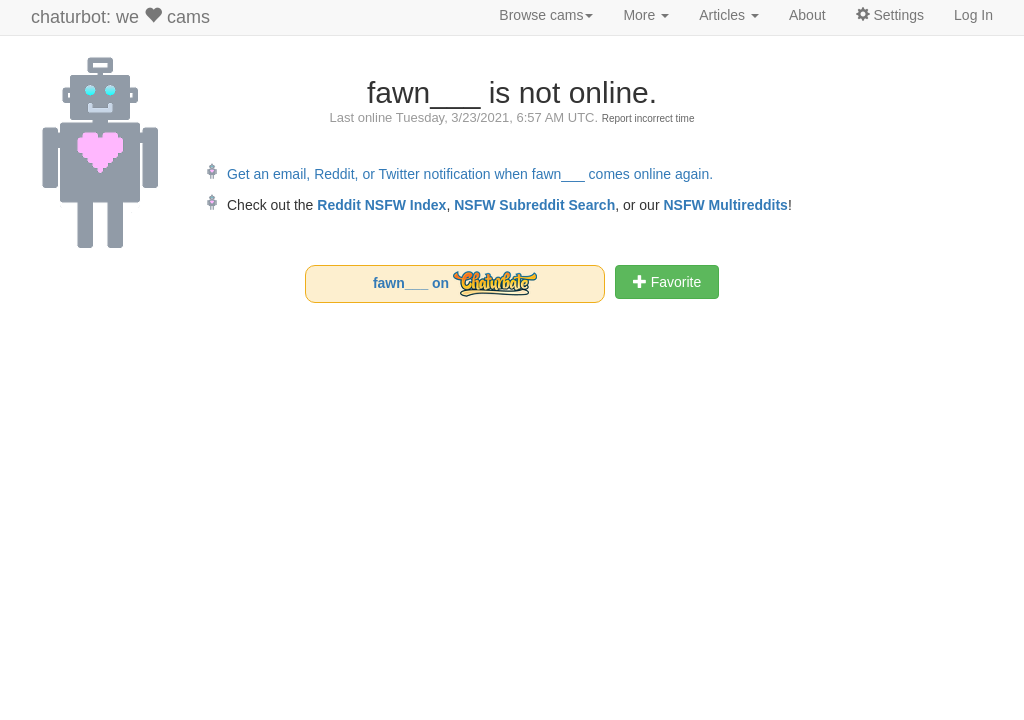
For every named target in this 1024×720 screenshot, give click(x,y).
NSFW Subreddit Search (534, 205)
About (807, 15)
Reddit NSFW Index (381, 205)
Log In (973, 15)
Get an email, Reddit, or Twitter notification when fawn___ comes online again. (470, 174)
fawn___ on (455, 284)
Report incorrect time (648, 118)
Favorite (667, 282)
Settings (890, 15)
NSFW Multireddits (725, 205)
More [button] (646, 15)
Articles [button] (729, 15)
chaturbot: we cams (120, 16)
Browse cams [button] (546, 15)
